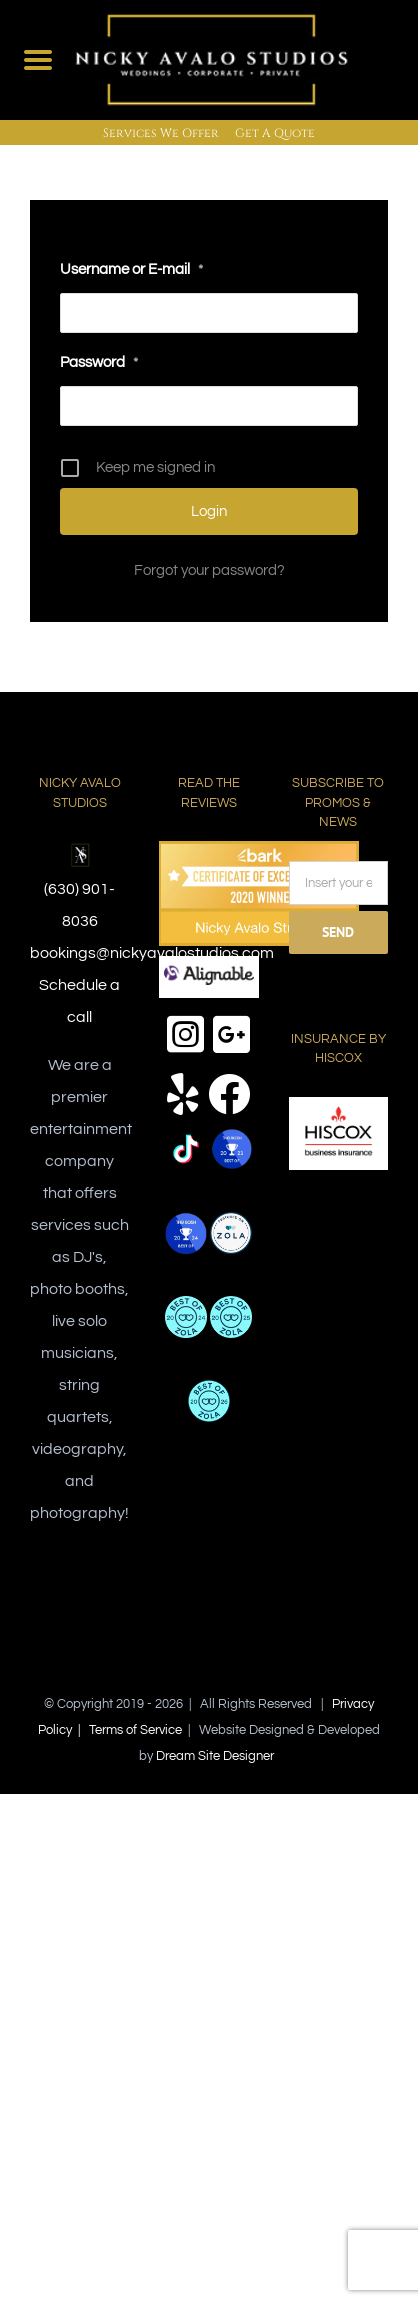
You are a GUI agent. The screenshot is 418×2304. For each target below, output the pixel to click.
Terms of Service (135, 1730)
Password (99, 362)
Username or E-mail (131, 269)
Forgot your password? (209, 570)
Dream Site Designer (215, 1756)
